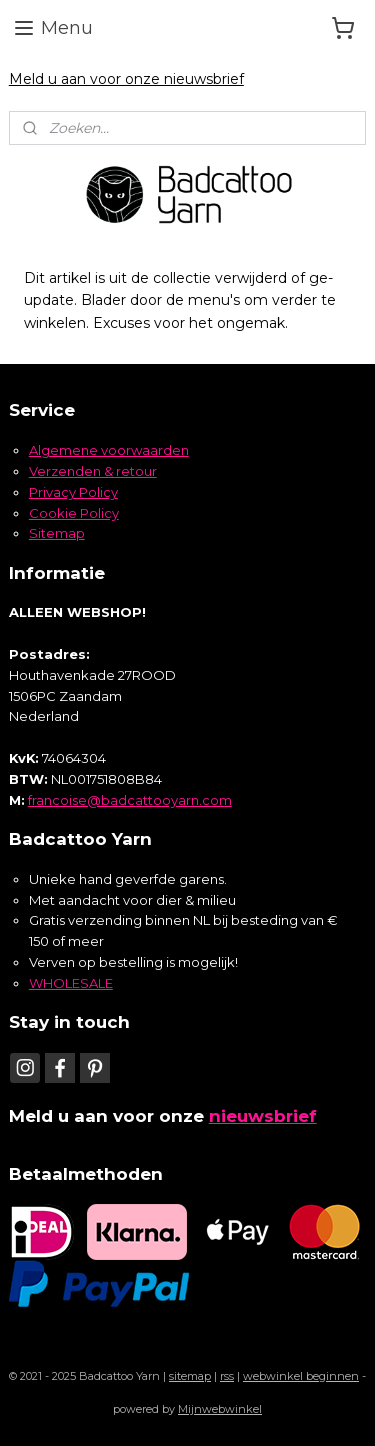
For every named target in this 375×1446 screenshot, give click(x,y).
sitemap (190, 1376)
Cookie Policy (74, 513)
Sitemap (57, 533)
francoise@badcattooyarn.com (130, 800)
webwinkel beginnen (301, 1376)
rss (227, 1376)
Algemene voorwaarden (109, 450)
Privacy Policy (73, 492)
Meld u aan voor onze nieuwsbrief (126, 79)
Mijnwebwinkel (220, 1409)
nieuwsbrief (263, 1116)
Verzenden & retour (93, 471)
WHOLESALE (71, 983)
